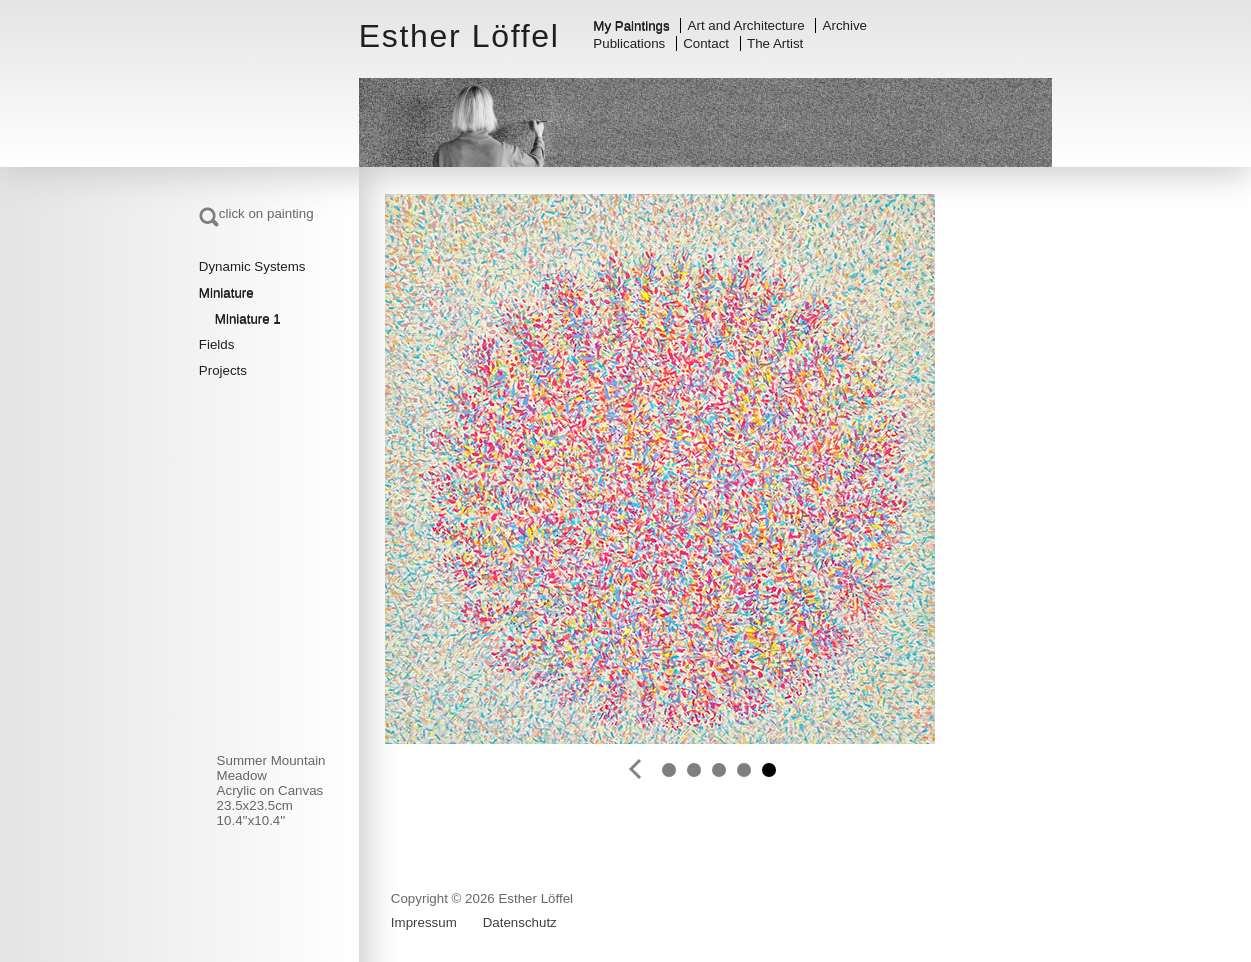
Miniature (226, 292)
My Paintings (631, 25)
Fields (217, 344)
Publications (629, 43)
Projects (223, 370)
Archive (845, 25)
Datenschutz (520, 922)
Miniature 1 (248, 318)
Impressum (424, 922)
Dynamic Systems (252, 266)
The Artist (775, 43)
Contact (706, 43)
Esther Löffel (459, 36)
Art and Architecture (746, 25)
